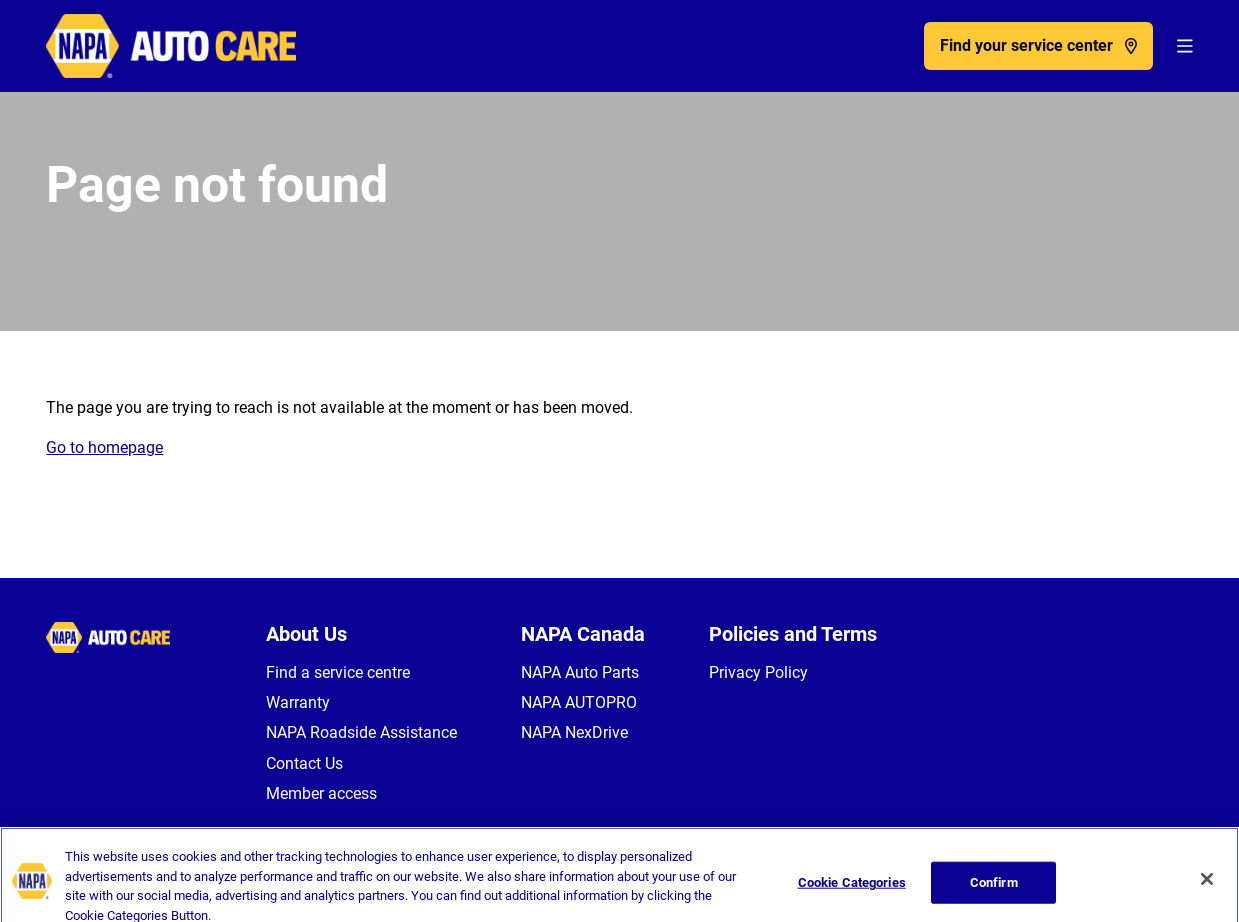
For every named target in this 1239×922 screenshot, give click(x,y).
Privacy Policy (758, 672)
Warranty (298, 702)
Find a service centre (338, 672)
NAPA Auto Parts (580, 672)
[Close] (1207, 887)
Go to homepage (104, 447)
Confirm (994, 890)
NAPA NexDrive (574, 732)
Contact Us (304, 763)
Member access (321, 793)
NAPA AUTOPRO (579, 702)
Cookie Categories (852, 890)
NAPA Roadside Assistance (361, 732)
